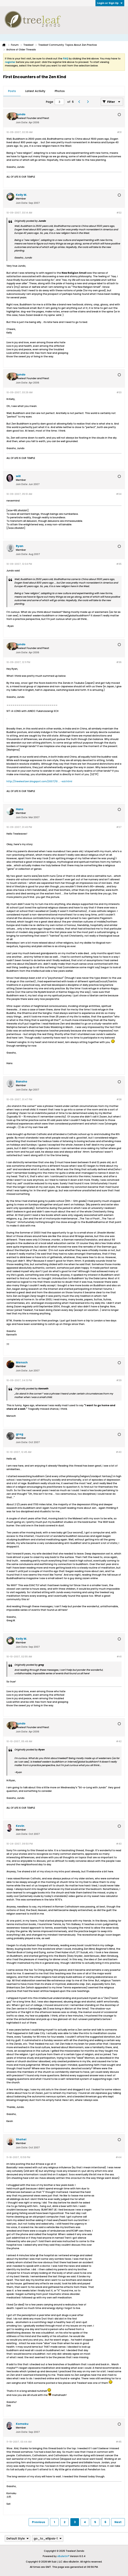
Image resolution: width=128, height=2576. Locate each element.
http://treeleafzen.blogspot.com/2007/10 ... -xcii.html (39, 781)
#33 (119, 392)
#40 (119, 1452)
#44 (119, 2157)
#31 (119, 132)
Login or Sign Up (110, 3)
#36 (119, 662)
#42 (119, 1741)
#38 (119, 1099)
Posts (12, 91)
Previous (38, 2522)
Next (118, 2522)
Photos (60, 91)
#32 (119, 212)
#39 (119, 1380)
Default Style (17, 2538)
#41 (119, 1656)
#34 (119, 494)
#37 (119, 827)
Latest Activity (35, 91)
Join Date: (22, 122)
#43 (119, 1843)
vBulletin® (63, 2556)
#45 (119, 2441)
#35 (119, 564)
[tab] (12, 91)
